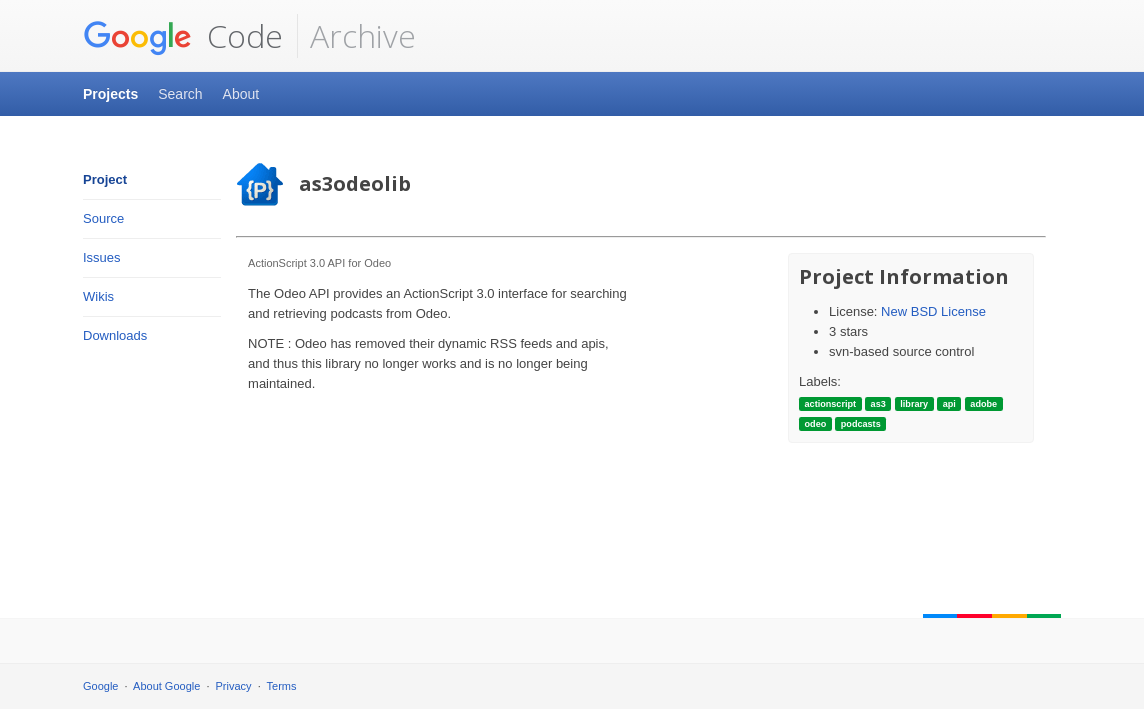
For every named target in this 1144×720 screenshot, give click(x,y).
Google (100, 686)
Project (105, 179)
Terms (282, 686)
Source (103, 218)
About (241, 94)
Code (183, 36)
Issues (102, 257)
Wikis (98, 296)
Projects (110, 94)
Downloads (115, 335)
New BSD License (933, 311)
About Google (166, 686)
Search (180, 94)
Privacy (234, 686)
